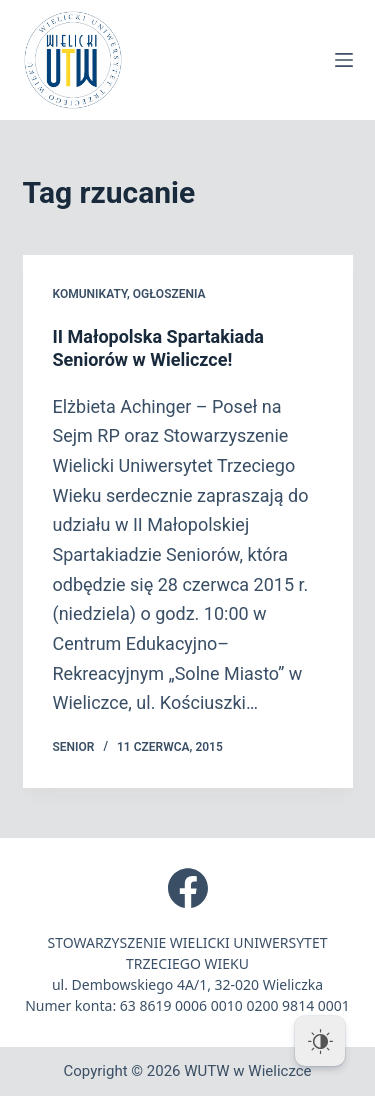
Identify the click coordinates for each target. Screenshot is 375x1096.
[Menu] (344, 60)
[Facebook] (188, 888)
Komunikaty (90, 294)
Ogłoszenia (169, 294)
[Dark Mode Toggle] (320, 1041)
